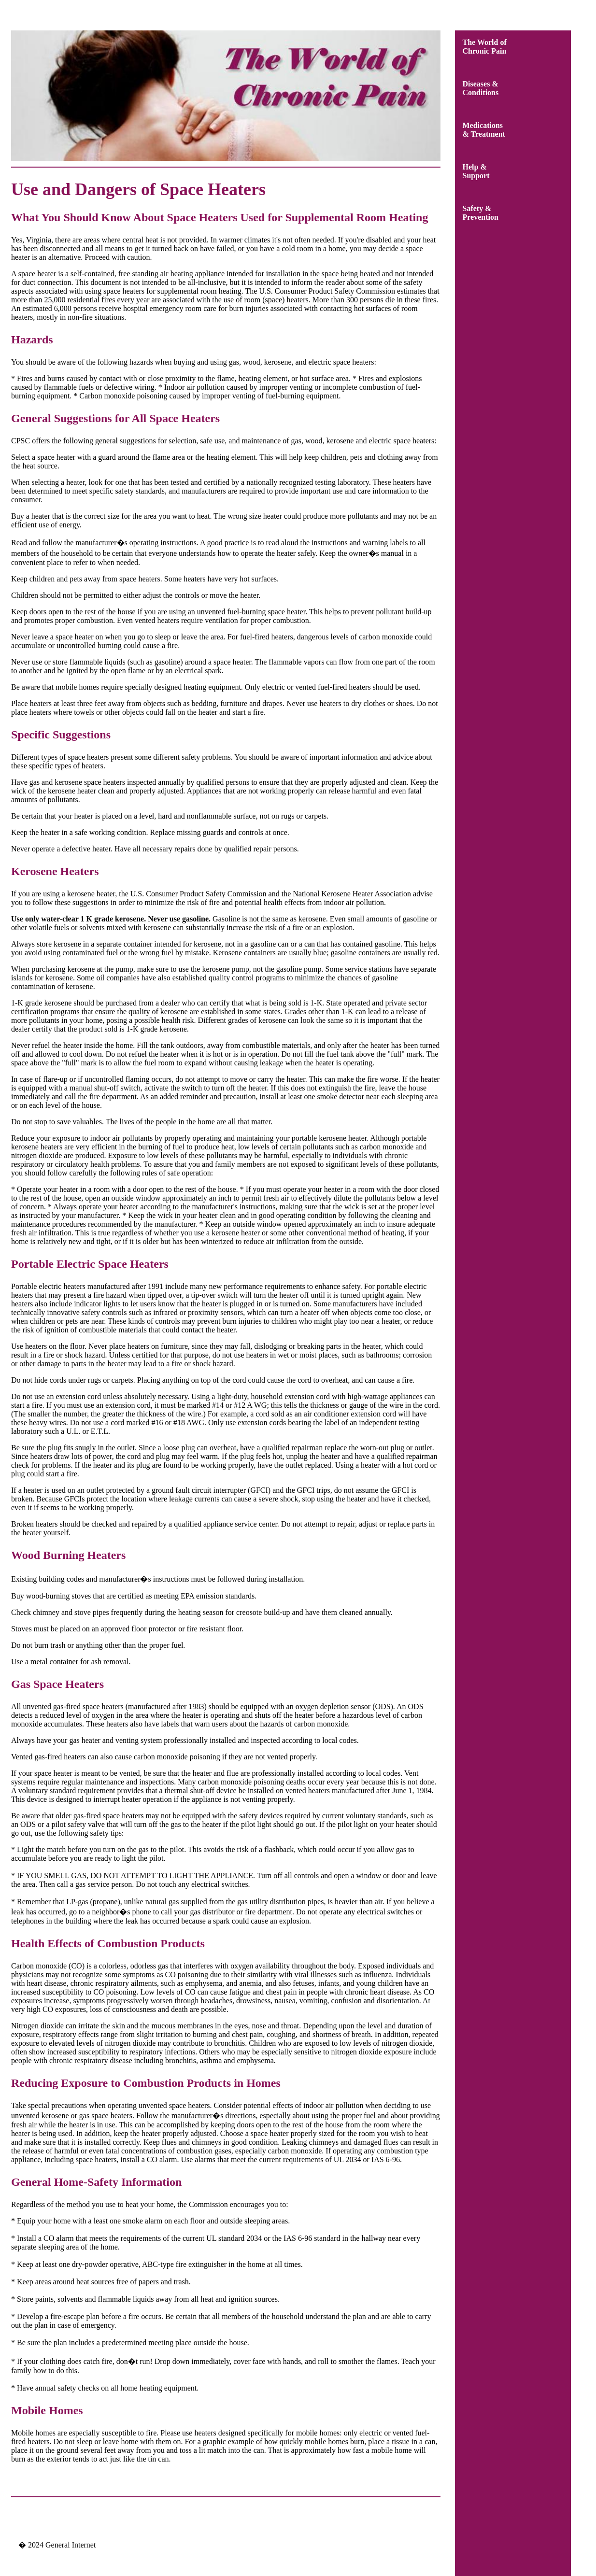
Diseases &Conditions (481, 88)
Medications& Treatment (484, 129)
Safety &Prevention (480, 212)
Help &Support (476, 171)
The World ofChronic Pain (485, 46)
